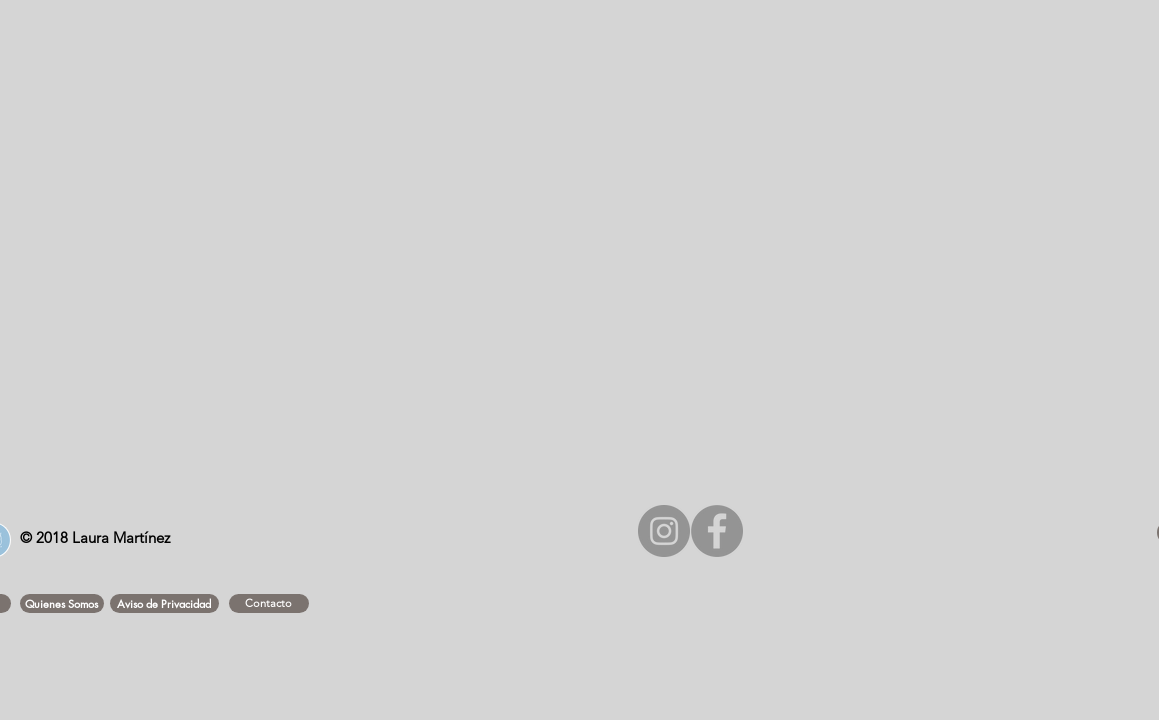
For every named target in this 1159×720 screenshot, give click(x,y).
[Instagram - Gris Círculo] (664, 531)
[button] (62, 603)
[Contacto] (269, 603)
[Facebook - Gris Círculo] (717, 531)
